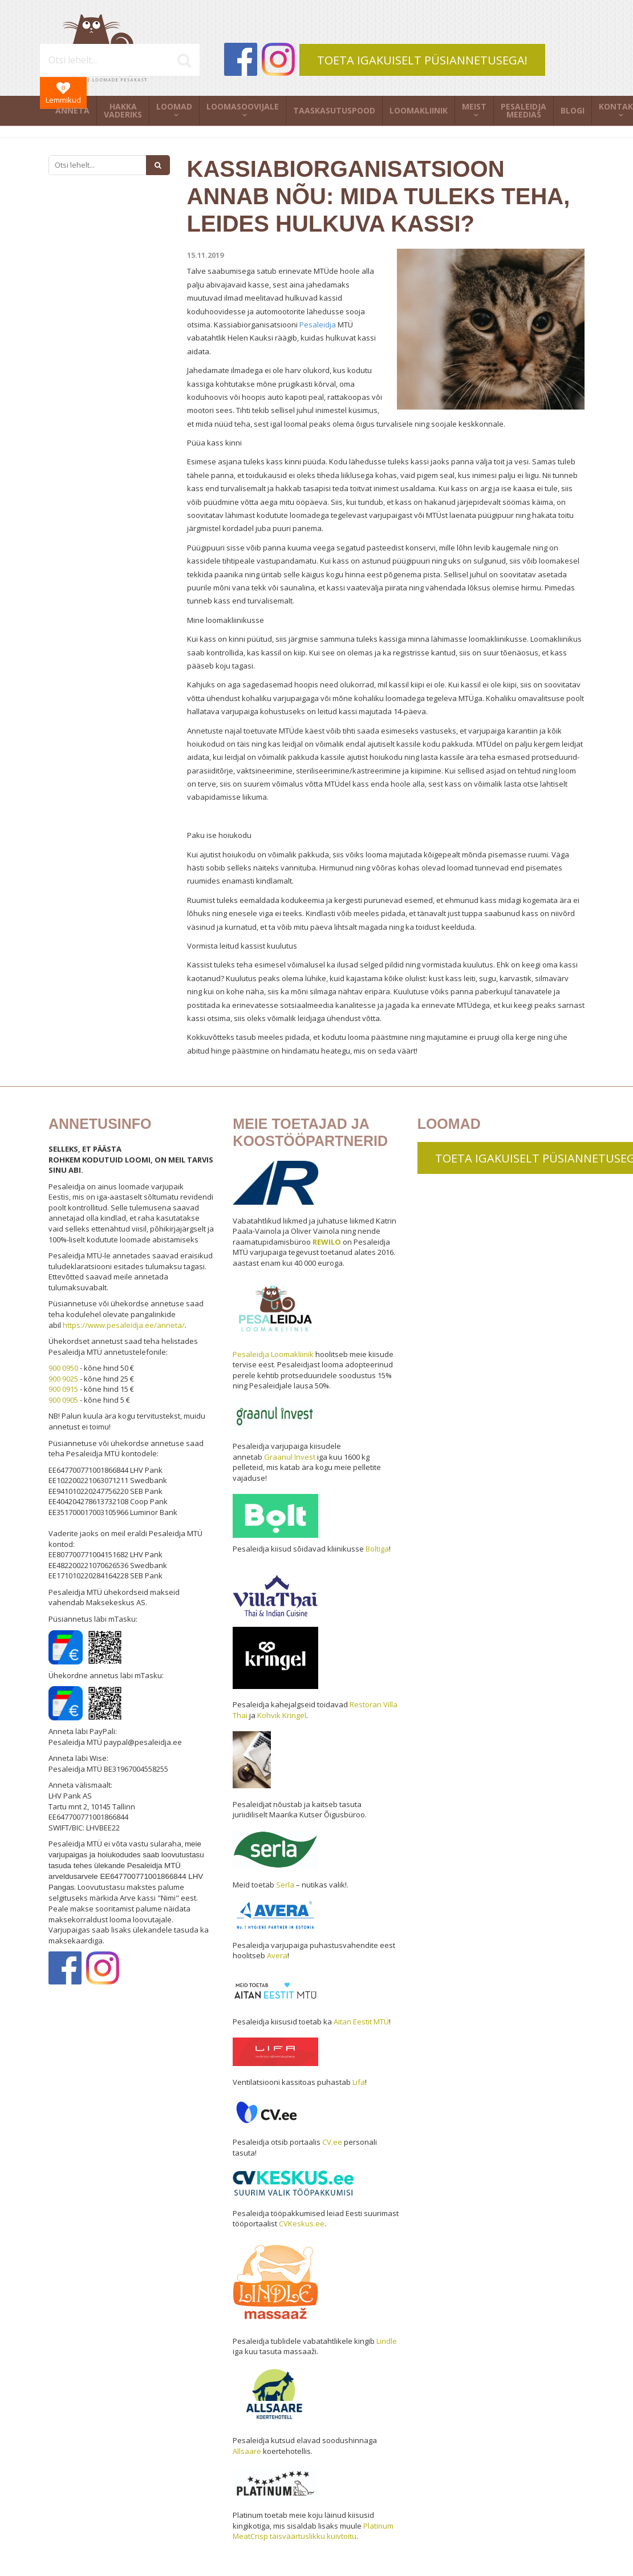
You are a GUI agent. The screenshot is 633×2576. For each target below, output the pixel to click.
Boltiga (377, 1549)
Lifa (358, 2082)
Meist (474, 106)
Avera (277, 1955)
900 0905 (63, 1400)
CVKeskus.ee (301, 2223)
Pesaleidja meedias (523, 110)
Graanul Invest (289, 1457)
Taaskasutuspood (334, 110)
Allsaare (247, 2451)
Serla (285, 1885)
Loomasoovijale (242, 106)
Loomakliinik (418, 110)
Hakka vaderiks (123, 110)
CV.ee (332, 2142)
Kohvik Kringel (281, 1715)
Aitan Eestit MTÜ (361, 2021)
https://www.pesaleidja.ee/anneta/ (124, 1325)
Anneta (72, 110)
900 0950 (63, 1368)
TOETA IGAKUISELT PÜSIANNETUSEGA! (422, 60)
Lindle (386, 2341)
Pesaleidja (317, 324)
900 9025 (63, 1379)
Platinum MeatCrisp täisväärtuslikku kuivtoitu (313, 2531)
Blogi (573, 110)
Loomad (174, 106)
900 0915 (63, 1389)
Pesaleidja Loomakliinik (273, 1354)
